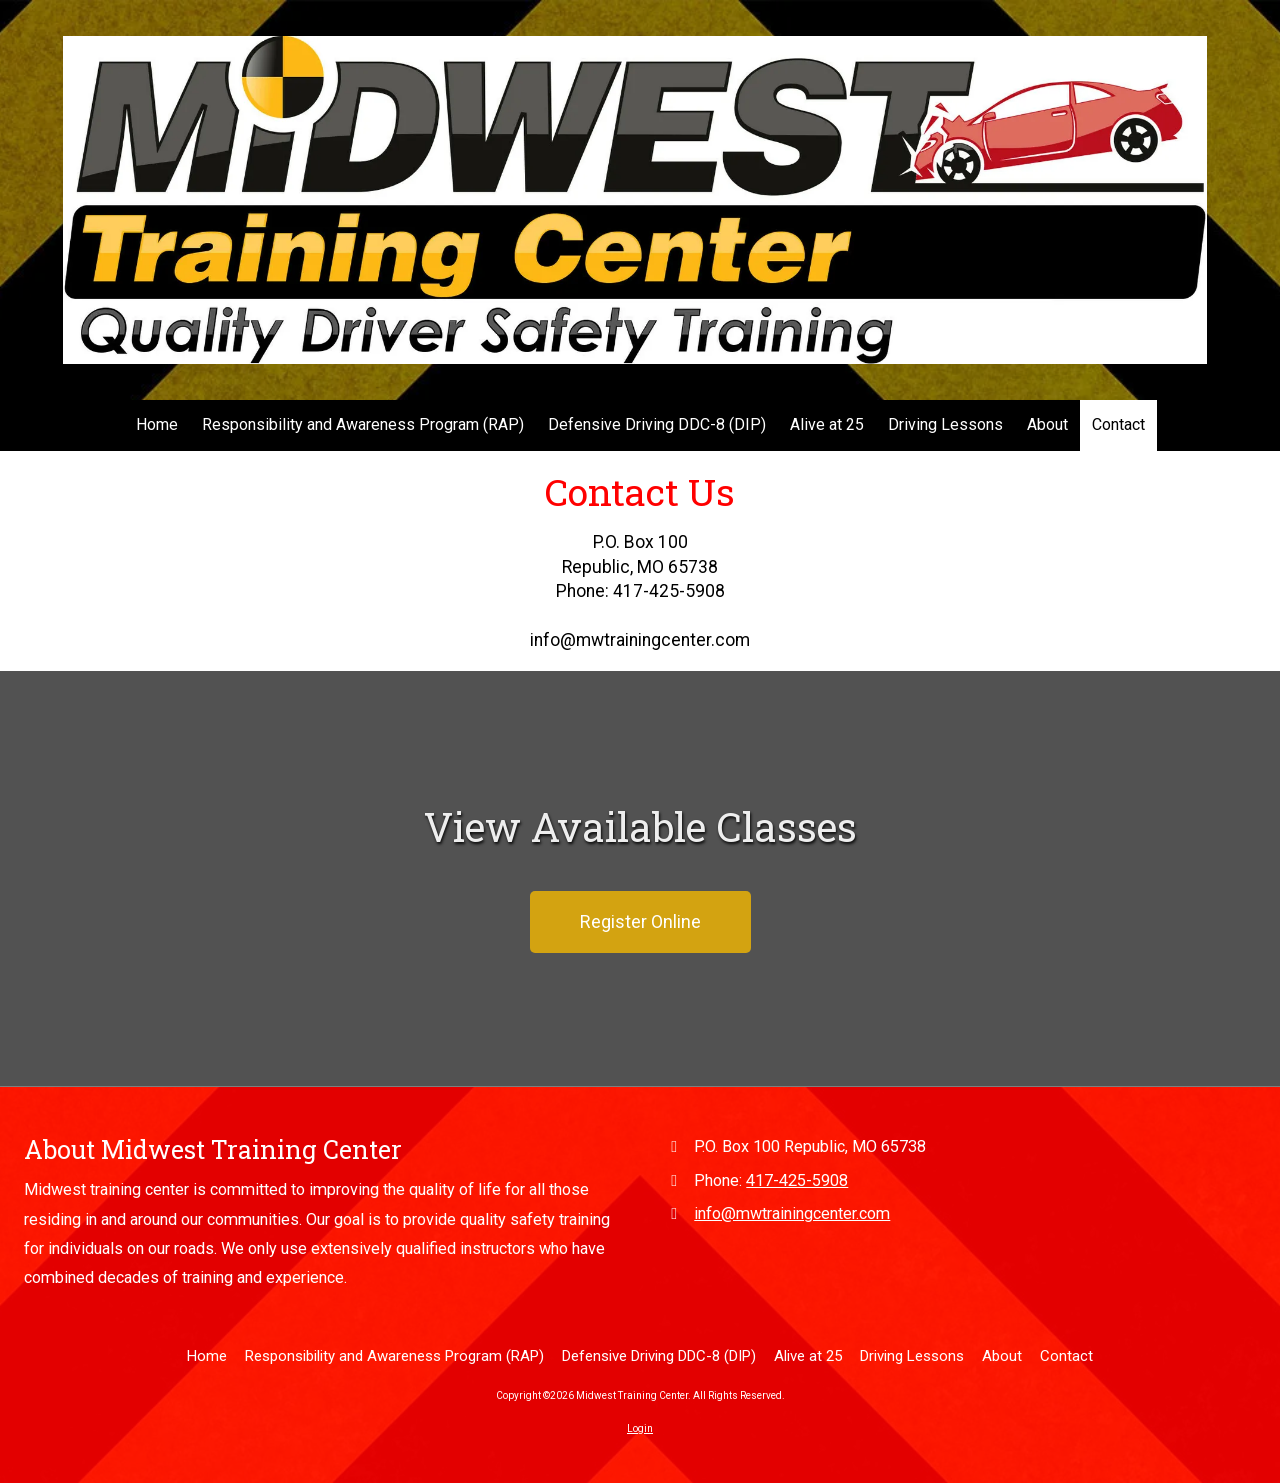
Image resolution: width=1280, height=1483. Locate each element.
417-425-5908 (797, 1180)
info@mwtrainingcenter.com (792, 1213)
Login (640, 1428)
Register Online (640, 921)
